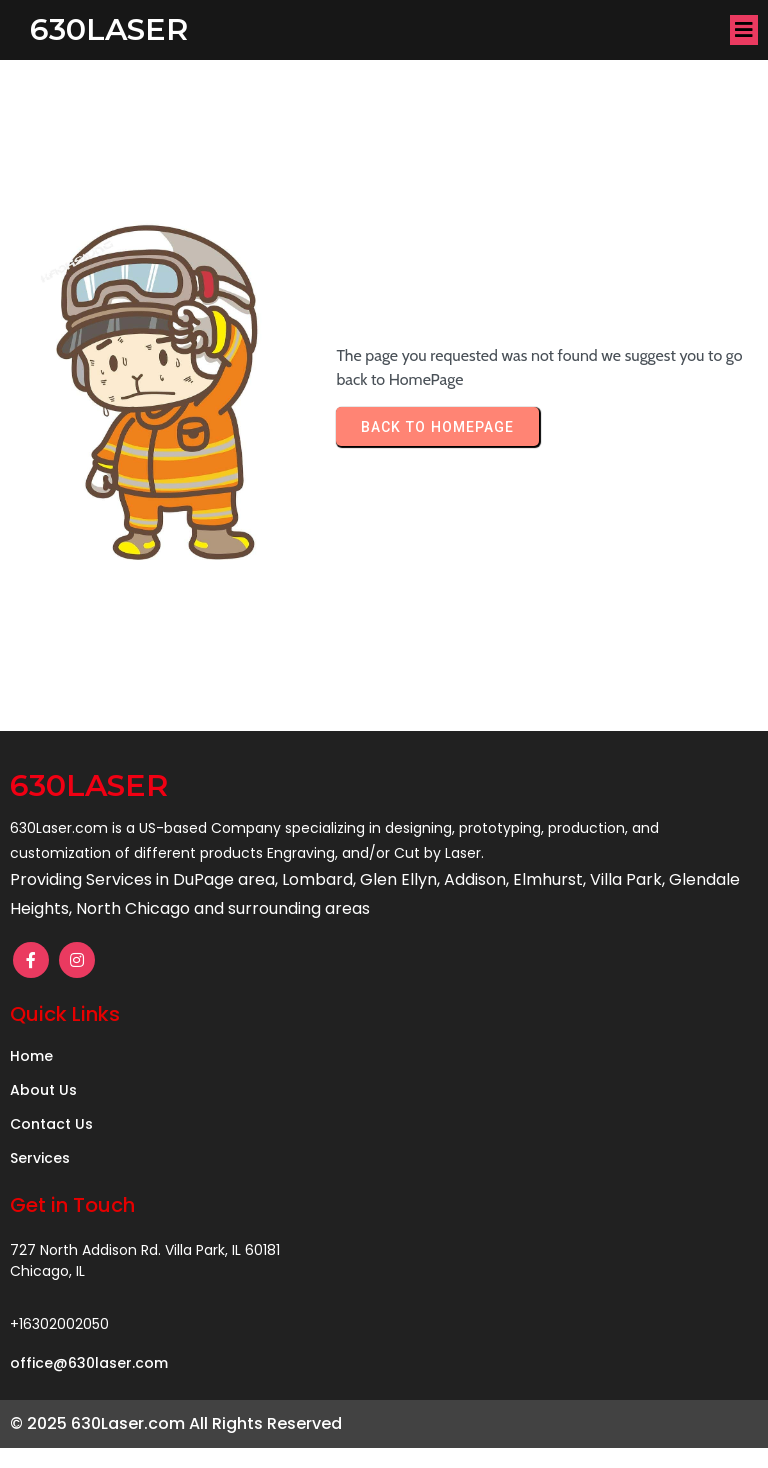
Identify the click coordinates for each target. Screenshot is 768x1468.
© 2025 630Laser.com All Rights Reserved (176, 1423)
